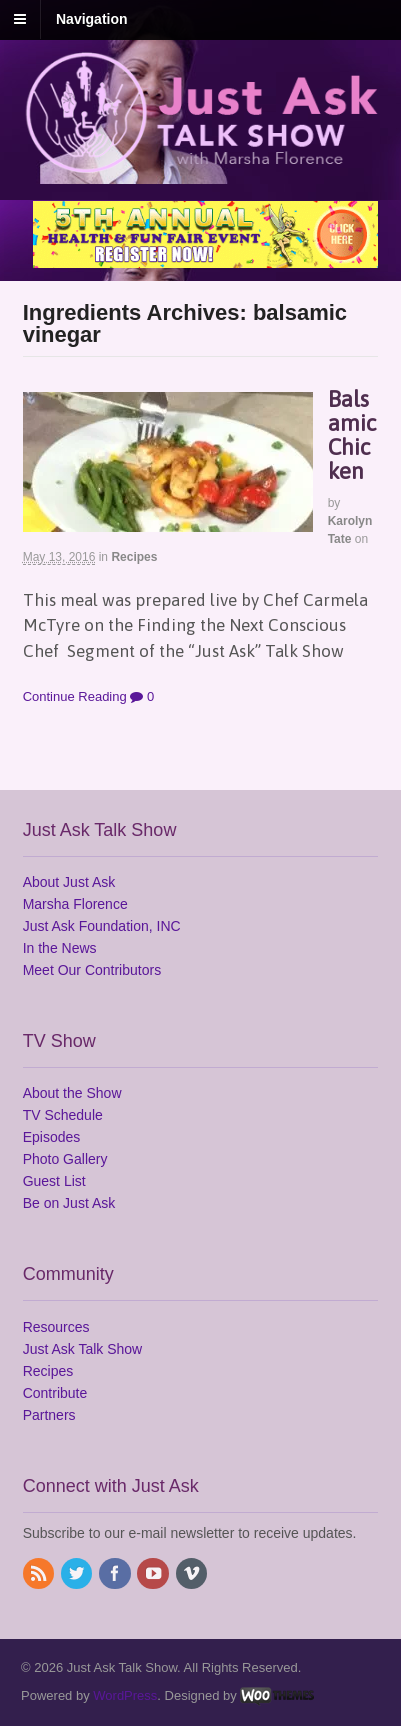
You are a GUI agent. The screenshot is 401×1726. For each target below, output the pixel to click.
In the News (60, 948)
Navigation (92, 19)
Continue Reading (75, 696)
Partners (49, 1415)
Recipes (134, 557)
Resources (56, 1327)
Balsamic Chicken (352, 435)
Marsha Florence (75, 904)
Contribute (55, 1393)
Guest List (54, 1181)
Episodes (52, 1137)
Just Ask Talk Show (83, 1349)
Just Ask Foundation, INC (102, 926)
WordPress (125, 1695)
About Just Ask (69, 882)
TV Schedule (63, 1115)
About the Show (72, 1093)
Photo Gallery (65, 1159)
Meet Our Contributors (92, 970)
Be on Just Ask (69, 1203)
